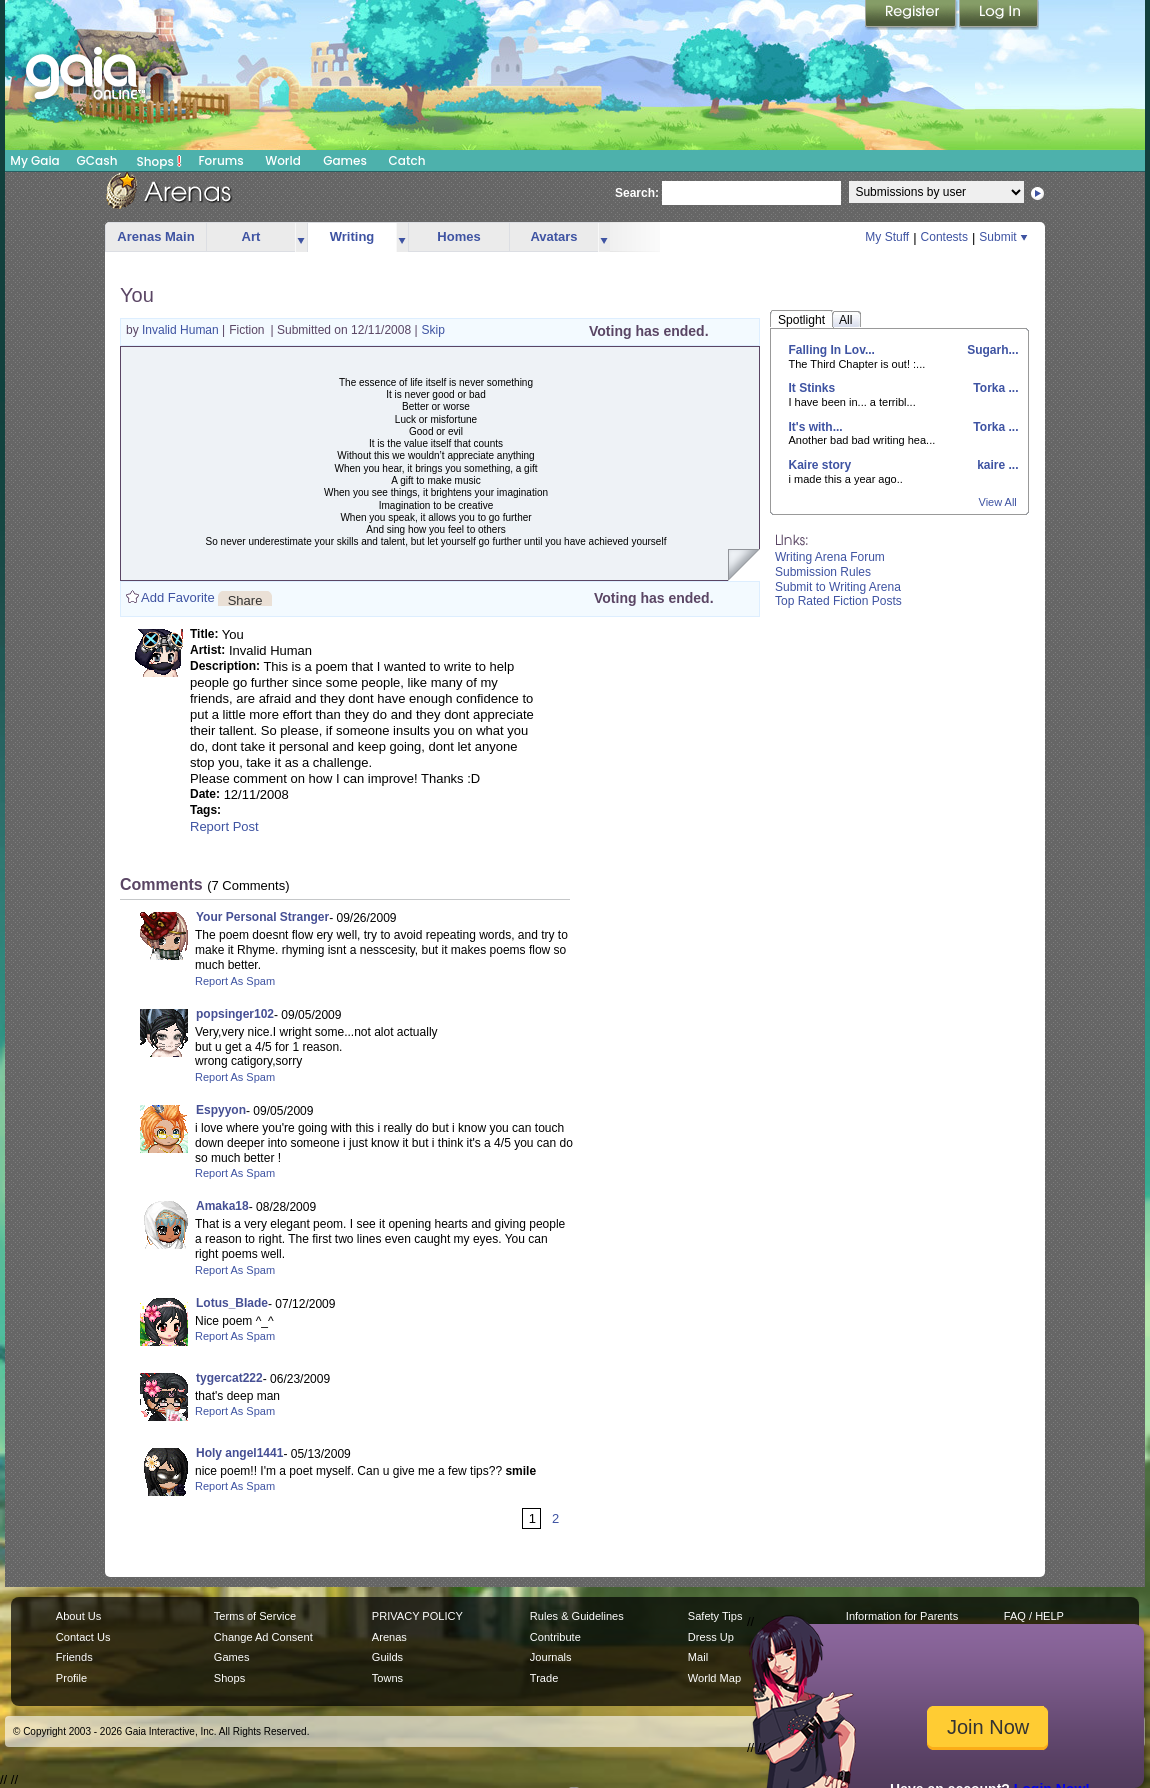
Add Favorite (178, 597)
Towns (387, 1678)
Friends (74, 1657)
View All (998, 502)
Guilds (387, 1657)
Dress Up (711, 1637)
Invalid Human (182, 330)
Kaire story (820, 465)
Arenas (389, 1637)
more (301, 237)
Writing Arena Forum (830, 557)
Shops (159, 161)
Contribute (555, 1637)
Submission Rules (823, 572)
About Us (78, 1616)
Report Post (224, 826)
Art (251, 236)
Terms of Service (255, 1616)
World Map (714, 1678)
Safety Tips (715, 1616)
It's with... (816, 427)
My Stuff (887, 237)
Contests (944, 237)
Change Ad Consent (263, 1637)
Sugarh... (991, 350)
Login (999, 15)
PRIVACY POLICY (417, 1616)
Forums (220, 160)
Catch (407, 160)
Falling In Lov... (832, 350)
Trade (544, 1678)
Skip (433, 330)
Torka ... (994, 388)
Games (345, 160)
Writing (352, 236)
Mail (698, 1657)
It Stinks (812, 388)
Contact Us (83, 1637)
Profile (71, 1678)
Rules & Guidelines (577, 1616)
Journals (551, 1657)
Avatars (553, 236)
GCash (97, 160)
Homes (458, 236)
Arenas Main (155, 236)
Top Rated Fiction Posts (838, 601)
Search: (637, 193)
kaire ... (996, 465)
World (283, 160)
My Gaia (34, 160)
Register (912, 15)
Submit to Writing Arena (838, 587)
